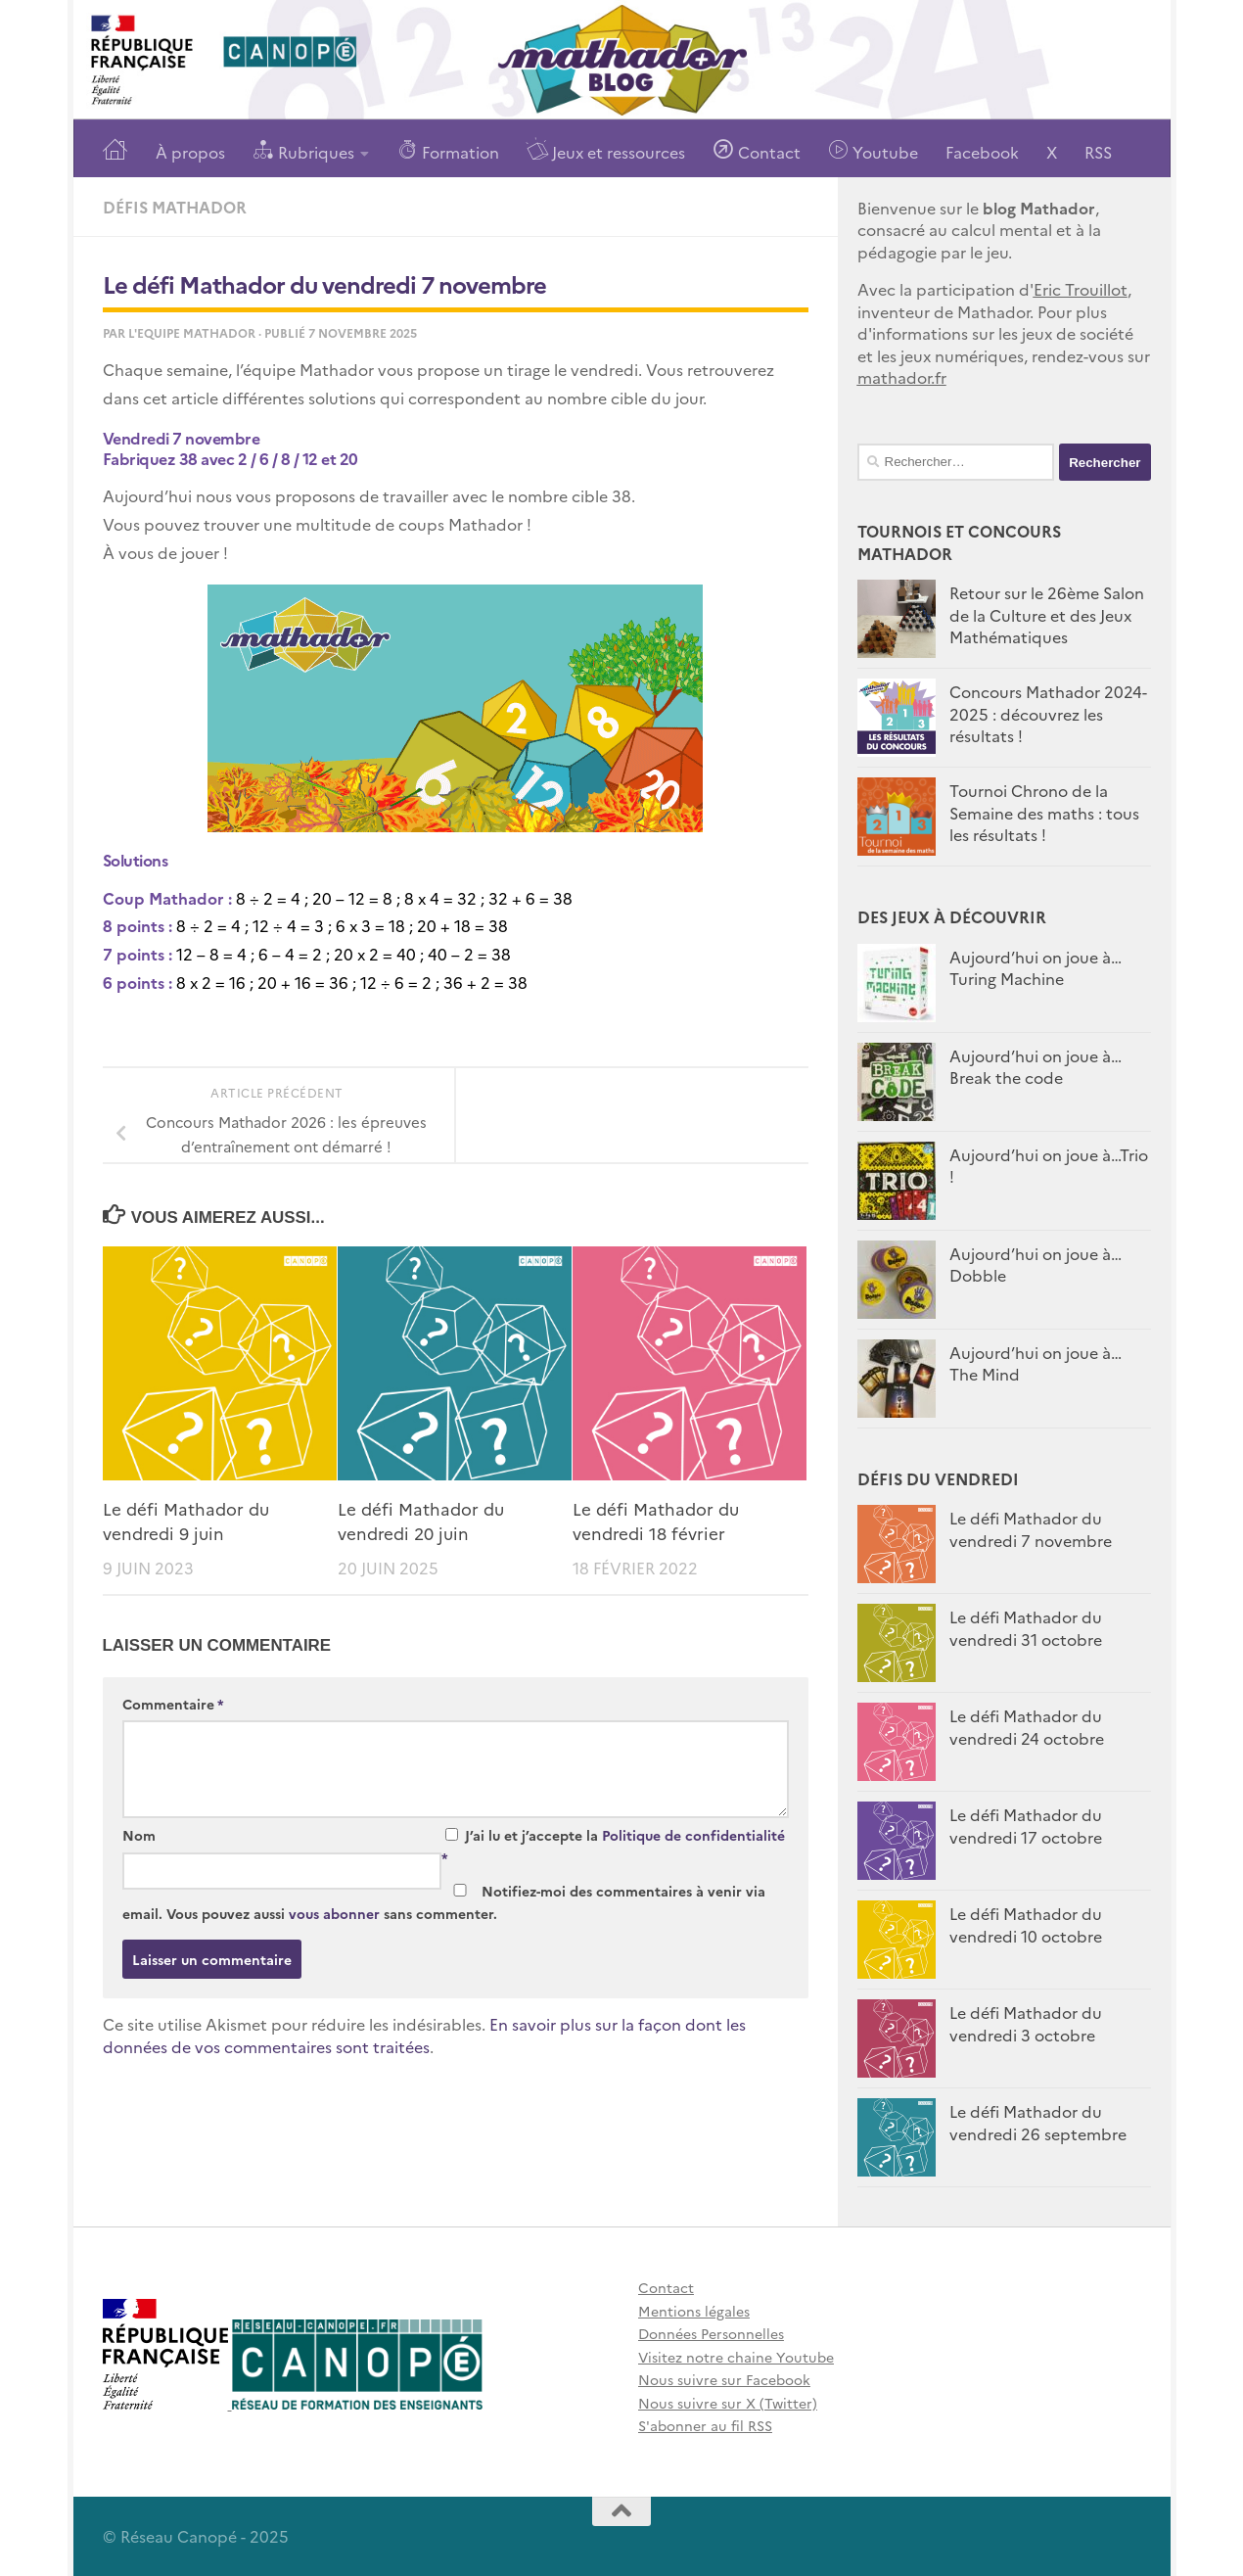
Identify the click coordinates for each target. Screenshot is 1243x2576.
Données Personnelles (711, 2333)
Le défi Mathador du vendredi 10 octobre (1025, 1923)
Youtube (873, 150)
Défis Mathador (175, 206)
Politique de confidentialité (693, 1835)
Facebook (982, 152)
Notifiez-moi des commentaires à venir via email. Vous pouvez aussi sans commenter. (444, 1902)
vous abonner (334, 1913)
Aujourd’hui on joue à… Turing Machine (1035, 967)
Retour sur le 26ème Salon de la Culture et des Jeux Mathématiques (1046, 614)
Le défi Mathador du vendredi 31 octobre (1025, 1627)
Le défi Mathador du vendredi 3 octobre (1025, 2022)
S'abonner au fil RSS (705, 2425)
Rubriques (303, 150)
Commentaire (173, 1703)
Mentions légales (694, 2310)
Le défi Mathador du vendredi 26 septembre (1038, 2121)
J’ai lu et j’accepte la (613, 1846)
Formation (447, 150)
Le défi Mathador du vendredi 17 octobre (1025, 1825)
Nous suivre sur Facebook (724, 2379)
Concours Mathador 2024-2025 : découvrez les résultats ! (1048, 713)
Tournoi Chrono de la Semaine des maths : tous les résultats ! (1044, 812)
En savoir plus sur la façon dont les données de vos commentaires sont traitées (424, 2035)
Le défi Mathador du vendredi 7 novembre (1030, 1528)
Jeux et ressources (606, 150)
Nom (139, 1835)
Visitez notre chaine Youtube (736, 2356)
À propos (190, 152)
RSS (1098, 152)
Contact (757, 150)
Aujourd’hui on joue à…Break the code (1035, 1066)
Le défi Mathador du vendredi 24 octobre (1026, 1726)
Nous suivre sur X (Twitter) (727, 2402)
